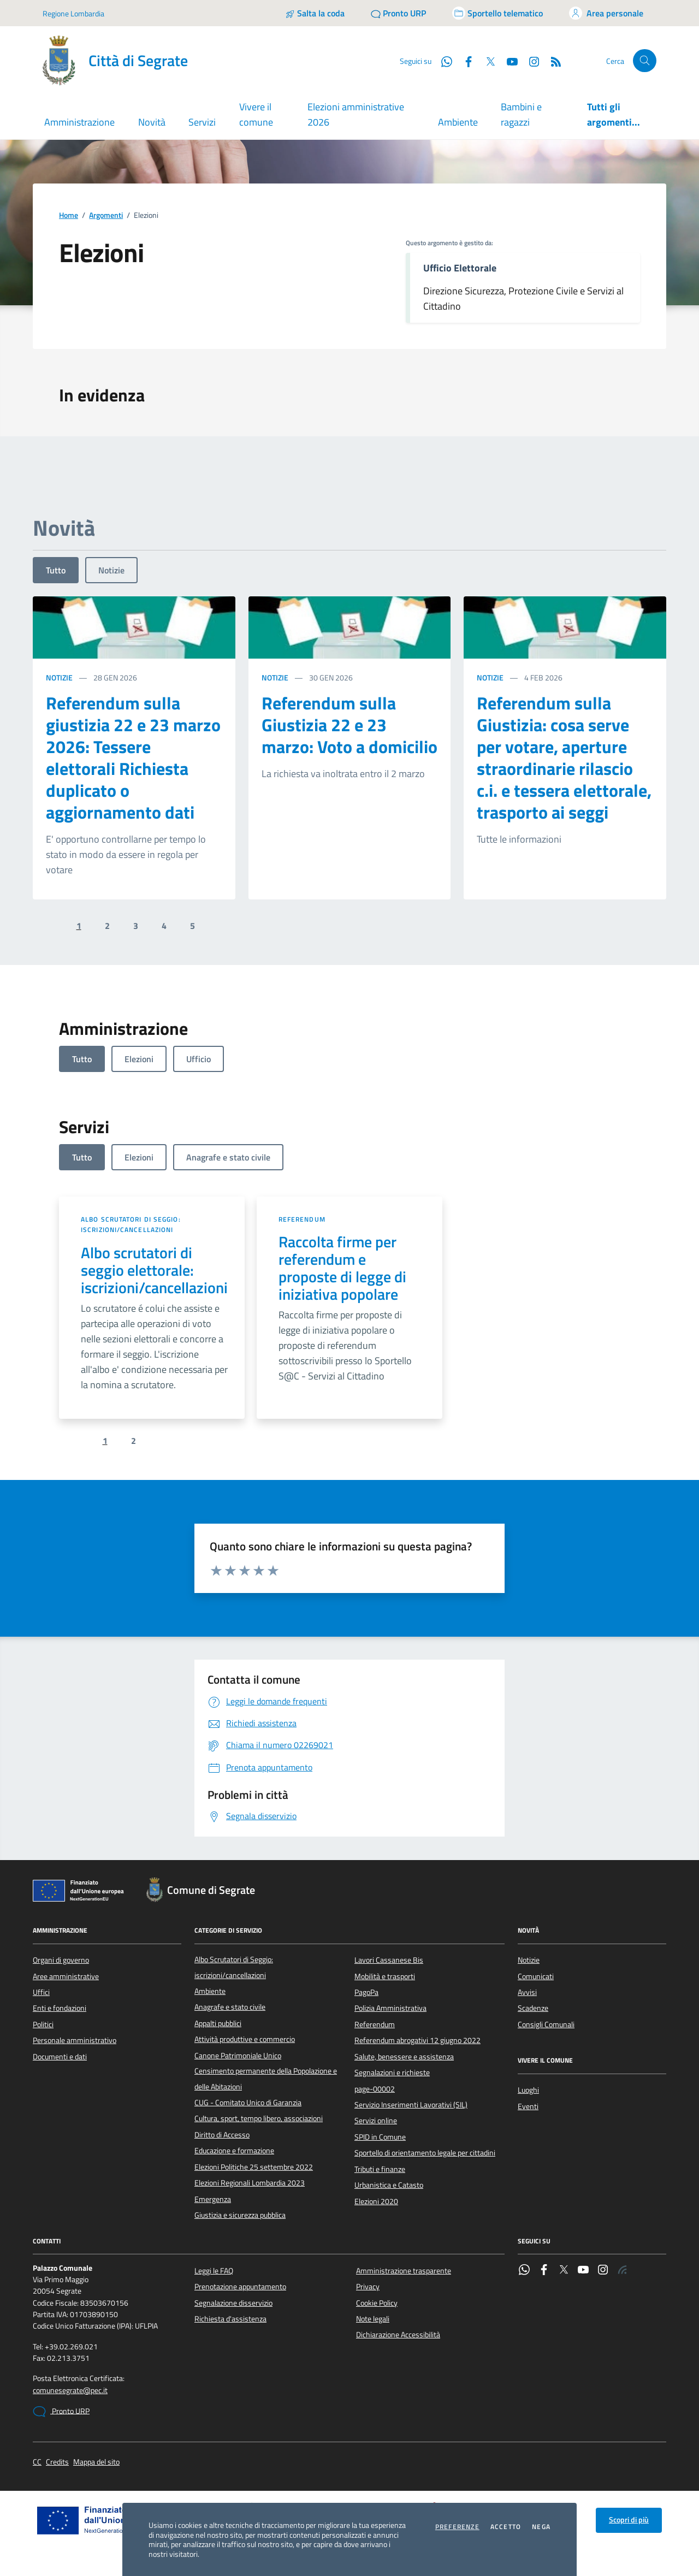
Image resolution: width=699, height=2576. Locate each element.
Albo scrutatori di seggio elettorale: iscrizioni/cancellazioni (154, 1270)
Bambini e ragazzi (521, 114)
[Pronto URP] (398, 13)
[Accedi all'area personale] (606, 13)
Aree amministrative (66, 1976)
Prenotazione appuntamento (240, 2287)
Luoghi (528, 2090)
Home (68, 215)
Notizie (111, 570)
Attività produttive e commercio (244, 2039)
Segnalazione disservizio (233, 2303)
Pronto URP (61, 2411)
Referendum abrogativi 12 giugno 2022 (417, 2040)
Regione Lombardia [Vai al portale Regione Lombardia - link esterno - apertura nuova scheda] (73, 13)
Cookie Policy (377, 2303)
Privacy (368, 2287)
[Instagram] (530, 60)
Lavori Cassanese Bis (388, 1960)
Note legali (372, 2319)
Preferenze (457, 2527)
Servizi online (375, 2121)
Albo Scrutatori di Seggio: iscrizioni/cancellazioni (131, 1224)
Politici (43, 2024)
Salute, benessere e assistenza (404, 2057)
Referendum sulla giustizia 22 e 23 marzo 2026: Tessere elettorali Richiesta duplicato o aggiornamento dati (133, 757)
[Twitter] (486, 60)
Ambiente (458, 122)
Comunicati (536, 1976)
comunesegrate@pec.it (70, 2390)
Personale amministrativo (74, 2040)
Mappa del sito (96, 2462)
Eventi (528, 2106)
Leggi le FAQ (213, 2271)
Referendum (302, 1219)
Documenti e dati (60, 2057)
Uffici (41, 1992)
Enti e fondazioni (59, 2008)
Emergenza (212, 2199)
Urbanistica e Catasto (388, 2185)
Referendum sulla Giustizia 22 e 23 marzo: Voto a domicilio (349, 724)
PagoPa (366, 1992)
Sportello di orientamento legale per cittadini (424, 2153)
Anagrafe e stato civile (229, 2007)
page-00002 (374, 2089)
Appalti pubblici (217, 2023)
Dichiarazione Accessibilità (398, 2335)
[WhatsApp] (442, 60)
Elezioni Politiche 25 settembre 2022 (253, 2167)
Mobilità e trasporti (384, 1976)
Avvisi (527, 1992)
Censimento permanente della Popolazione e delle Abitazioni (265, 2078)
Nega (541, 2527)
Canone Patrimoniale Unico (237, 2056)
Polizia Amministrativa (390, 2008)
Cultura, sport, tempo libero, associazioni (258, 2118)
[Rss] (551, 60)
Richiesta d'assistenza (230, 2319)
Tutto (56, 570)
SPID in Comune (380, 2137)
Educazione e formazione (234, 2151)
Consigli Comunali (546, 2024)
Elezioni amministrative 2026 (355, 114)
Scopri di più (629, 2520)
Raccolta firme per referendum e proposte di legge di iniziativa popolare (342, 1268)
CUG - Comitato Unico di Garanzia (247, 2103)
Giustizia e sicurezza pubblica (240, 2215)
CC (37, 2462)
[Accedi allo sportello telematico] (497, 13)
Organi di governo (61, 1960)
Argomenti (106, 215)
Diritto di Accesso (222, 2135)
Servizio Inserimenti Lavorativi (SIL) (410, 2105)
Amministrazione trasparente (403, 2271)
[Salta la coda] (315, 13)
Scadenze (533, 2008)
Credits (57, 2462)
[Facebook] (464, 60)
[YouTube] (508, 60)
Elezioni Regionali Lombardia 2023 (249, 2183)
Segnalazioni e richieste (392, 2072)
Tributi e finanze (379, 2169)
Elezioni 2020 (376, 2201)
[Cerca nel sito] (644, 61)
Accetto (505, 2527)
